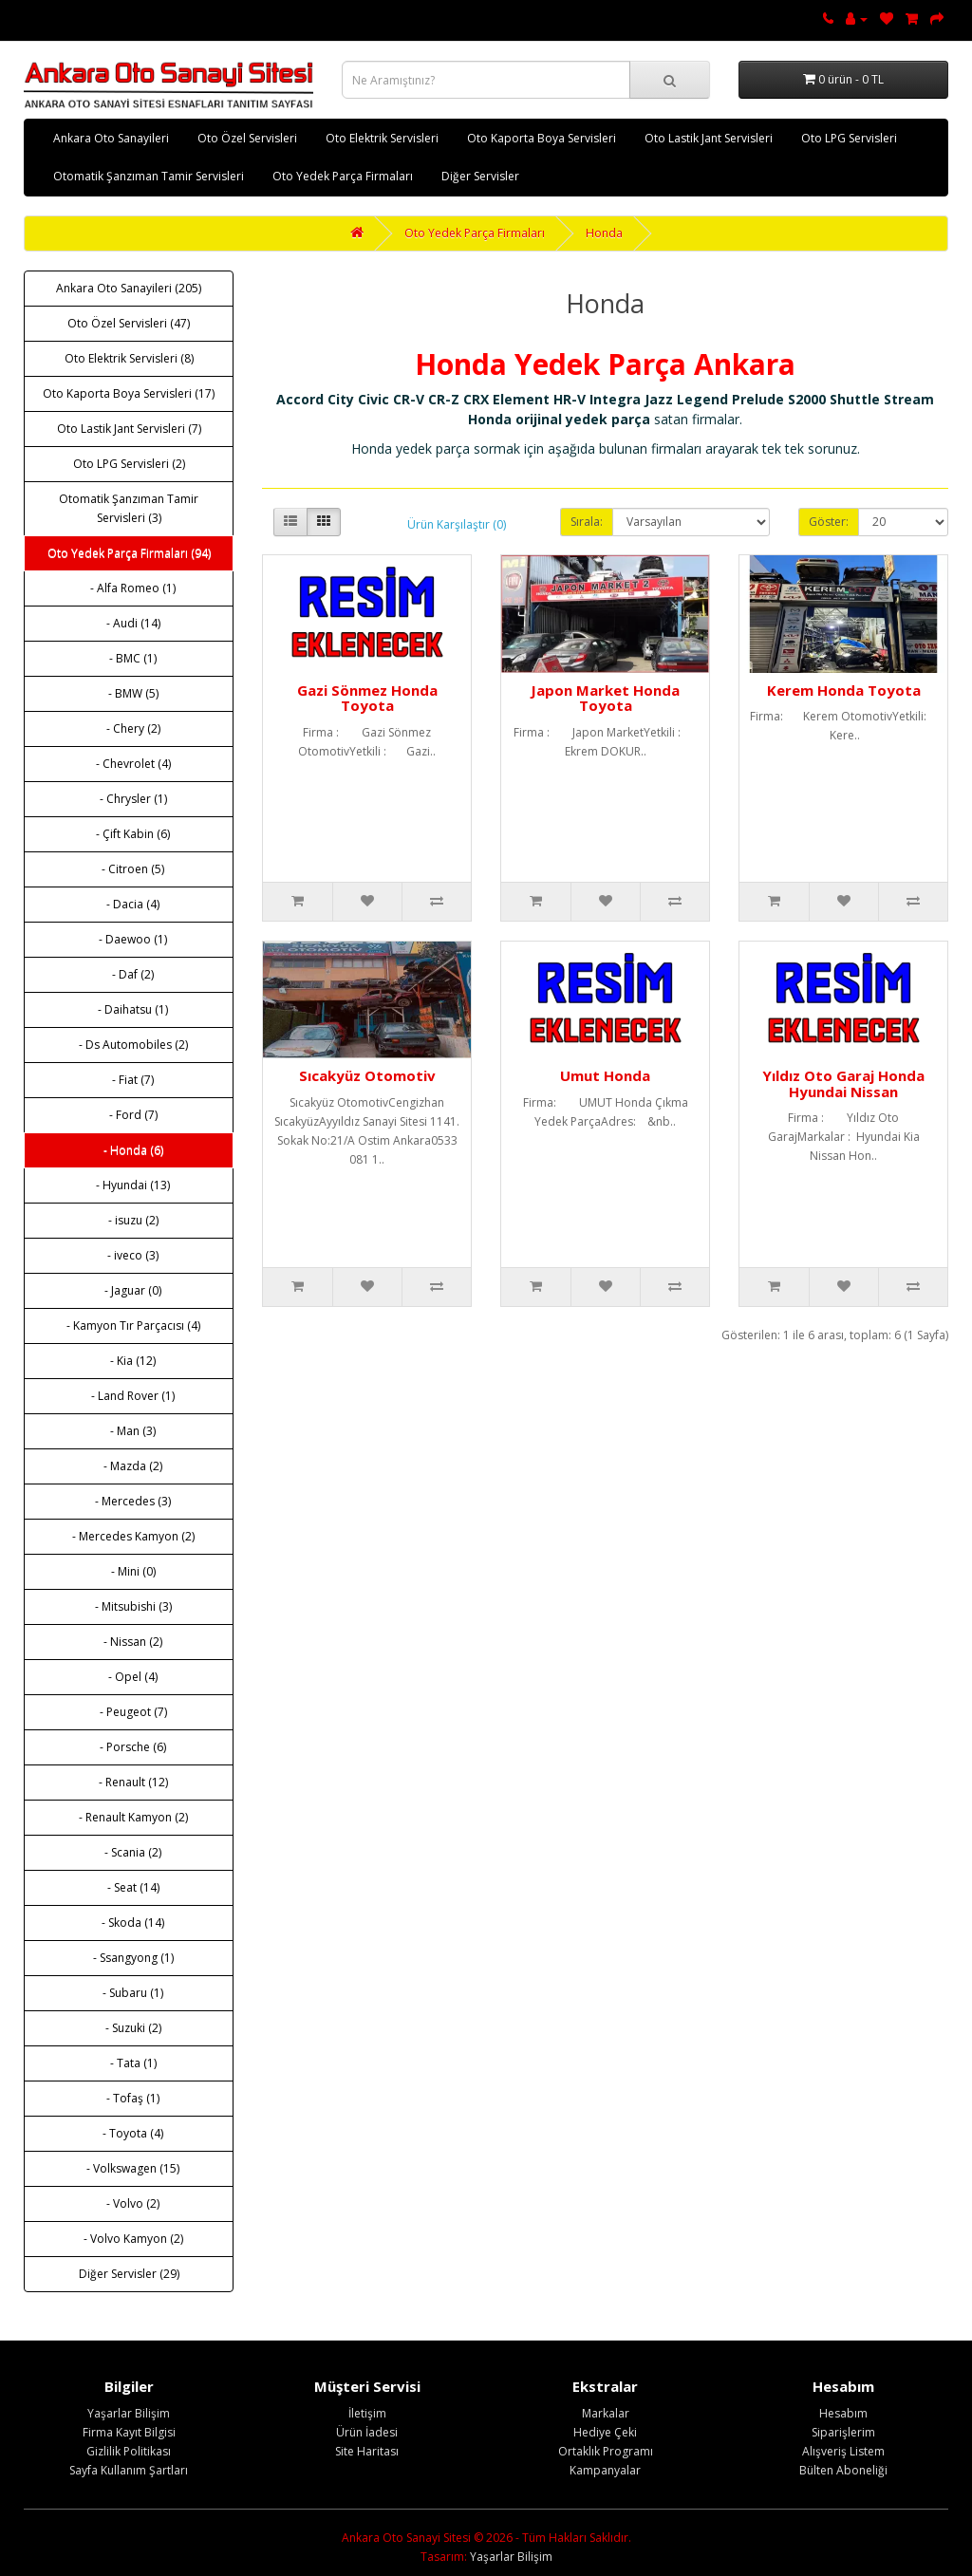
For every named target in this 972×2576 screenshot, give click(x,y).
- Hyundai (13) (128, 1185)
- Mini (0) (129, 1571)
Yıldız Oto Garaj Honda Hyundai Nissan (843, 1083)
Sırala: (586, 521)
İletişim (367, 2413)
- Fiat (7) (128, 1080)
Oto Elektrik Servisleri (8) (129, 358)
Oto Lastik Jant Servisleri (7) (129, 428)
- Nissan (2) (128, 1641)
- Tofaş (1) (128, 2098)
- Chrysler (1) (129, 799)
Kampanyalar (605, 2470)
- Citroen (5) (128, 869)
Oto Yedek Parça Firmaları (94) (129, 553)
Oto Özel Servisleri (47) (128, 323)
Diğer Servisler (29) (129, 2274)
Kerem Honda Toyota (844, 690)
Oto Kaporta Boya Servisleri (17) (129, 393)
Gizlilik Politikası (128, 2451)
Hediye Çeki (605, 2432)
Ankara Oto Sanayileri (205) (128, 288)
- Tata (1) (129, 2063)
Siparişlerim (843, 2432)
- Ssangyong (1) (129, 1958)
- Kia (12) (129, 1361)
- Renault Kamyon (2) (129, 1817)
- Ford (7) (129, 1115)
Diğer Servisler (480, 176)
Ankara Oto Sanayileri (111, 138)
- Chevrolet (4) (129, 764)
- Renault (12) (129, 1782)
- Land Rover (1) (129, 1396)
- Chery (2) (129, 728)
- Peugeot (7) (129, 1712)
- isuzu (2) (129, 1220)
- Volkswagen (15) (128, 2168)
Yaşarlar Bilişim (128, 2413)
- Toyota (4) (128, 2133)
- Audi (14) (129, 623)
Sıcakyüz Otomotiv (367, 1075)
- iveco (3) (129, 1255)
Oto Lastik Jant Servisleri (709, 138)
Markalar (605, 2413)
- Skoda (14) (128, 1922)
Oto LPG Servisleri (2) (129, 464)
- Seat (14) (129, 1887)
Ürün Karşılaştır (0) (456, 524)
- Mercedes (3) (128, 1501)
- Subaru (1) (128, 1993)
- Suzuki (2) (129, 2028)
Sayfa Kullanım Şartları (128, 2470)
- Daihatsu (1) (128, 1009)
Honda (604, 233)
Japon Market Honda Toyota (605, 698)
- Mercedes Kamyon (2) (129, 1536)
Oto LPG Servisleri (849, 138)
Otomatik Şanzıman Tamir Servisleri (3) (128, 508)
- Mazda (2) (128, 1466)
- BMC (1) (129, 658)
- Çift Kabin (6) (128, 834)
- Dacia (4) (128, 904)
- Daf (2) (128, 974)
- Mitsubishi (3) (129, 1606)
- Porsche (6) (128, 1747)
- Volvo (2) (128, 2203)
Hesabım (843, 2413)
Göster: (829, 521)
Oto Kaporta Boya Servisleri (541, 138)
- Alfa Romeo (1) (129, 588)
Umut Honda (605, 1075)
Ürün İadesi (367, 2432)
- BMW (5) (129, 693)
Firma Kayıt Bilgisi (129, 2432)
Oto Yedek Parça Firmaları (342, 176)
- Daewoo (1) (128, 939)
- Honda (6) (129, 1150)
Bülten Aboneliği (843, 2470)
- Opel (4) (129, 1677)
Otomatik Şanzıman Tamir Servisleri (148, 176)
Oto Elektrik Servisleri (382, 138)
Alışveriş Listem (843, 2451)
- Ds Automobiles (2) (129, 1044)
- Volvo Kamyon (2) (129, 2239)
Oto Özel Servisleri (247, 138)
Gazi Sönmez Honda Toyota (367, 698)
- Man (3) (129, 1431)
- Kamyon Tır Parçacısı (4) (129, 1325)
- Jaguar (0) (128, 1290)
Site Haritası (367, 2451)
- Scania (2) (128, 1852)
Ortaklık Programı (605, 2451)
